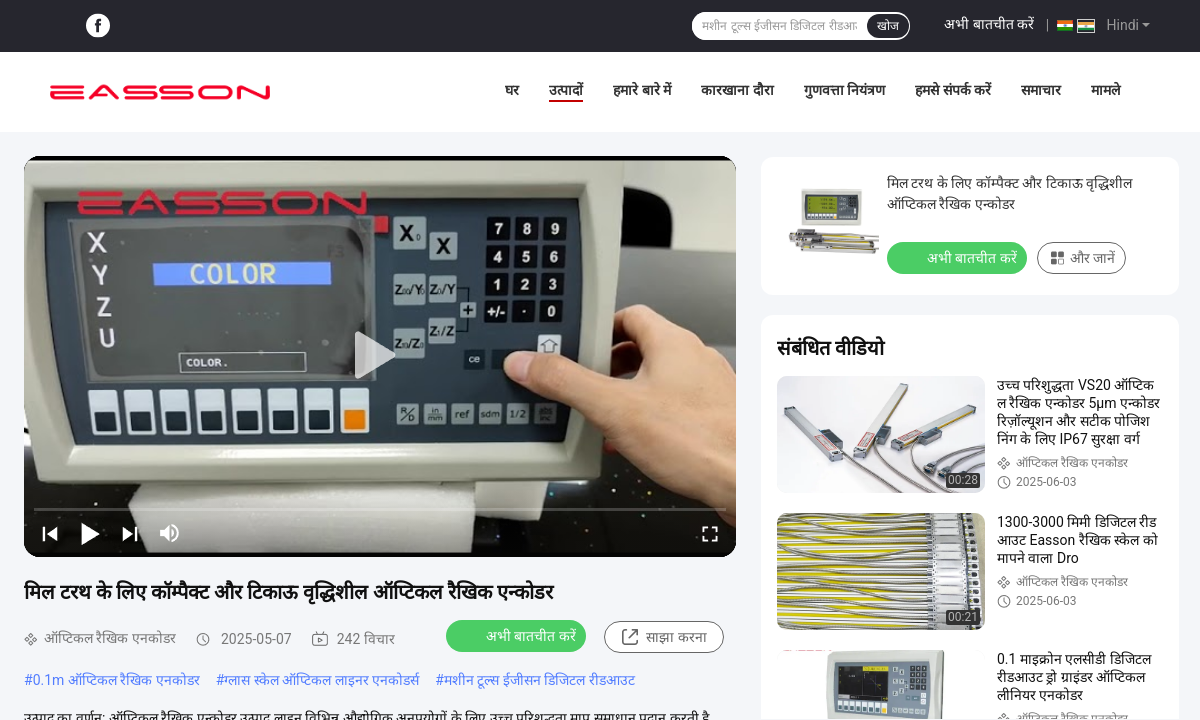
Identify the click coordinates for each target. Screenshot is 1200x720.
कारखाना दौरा (737, 90)
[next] (130, 533)
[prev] (50, 533)
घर (512, 90)
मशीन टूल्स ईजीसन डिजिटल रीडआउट (539, 680)
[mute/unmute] (170, 533)
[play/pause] (90, 533)
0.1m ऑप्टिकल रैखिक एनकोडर (116, 680)
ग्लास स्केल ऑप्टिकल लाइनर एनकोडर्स (321, 680)
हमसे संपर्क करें (953, 90)
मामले (1105, 90)
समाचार (1041, 90)
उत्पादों (566, 90)
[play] (380, 356)
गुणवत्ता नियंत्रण (844, 90)
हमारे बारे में (642, 90)
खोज (888, 26)
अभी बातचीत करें (989, 24)
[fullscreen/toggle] (710, 533)
